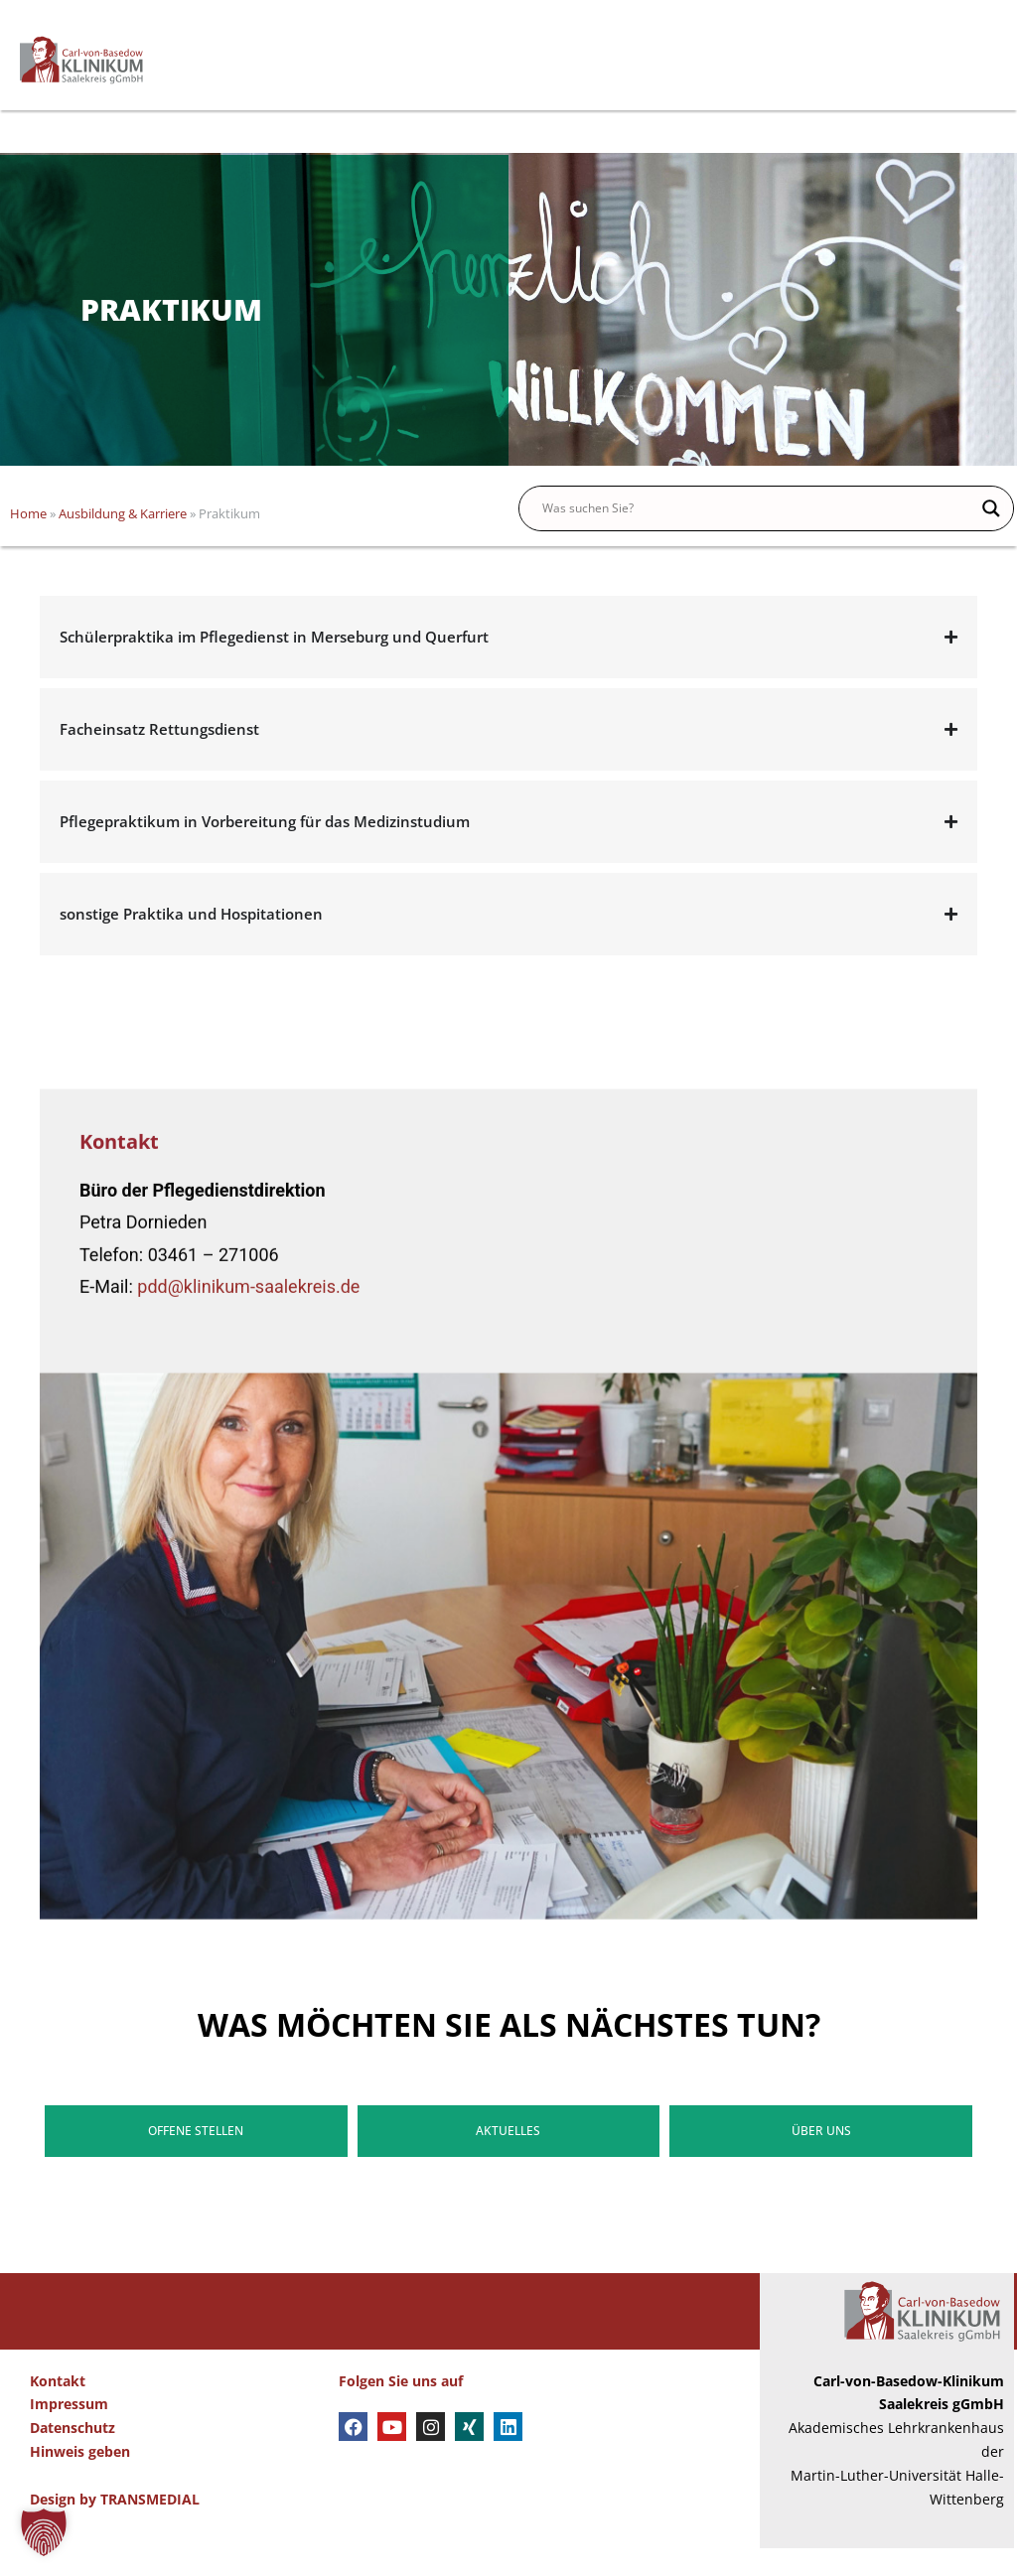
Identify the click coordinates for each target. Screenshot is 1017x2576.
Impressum (69, 2432)
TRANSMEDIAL (150, 2526)
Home (28, 542)
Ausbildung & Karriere (123, 542)
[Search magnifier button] (991, 536)
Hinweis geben (80, 2479)
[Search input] (757, 536)
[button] (43, 2532)
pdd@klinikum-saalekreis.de (248, 1876)
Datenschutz (72, 2456)
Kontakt (57, 2408)
